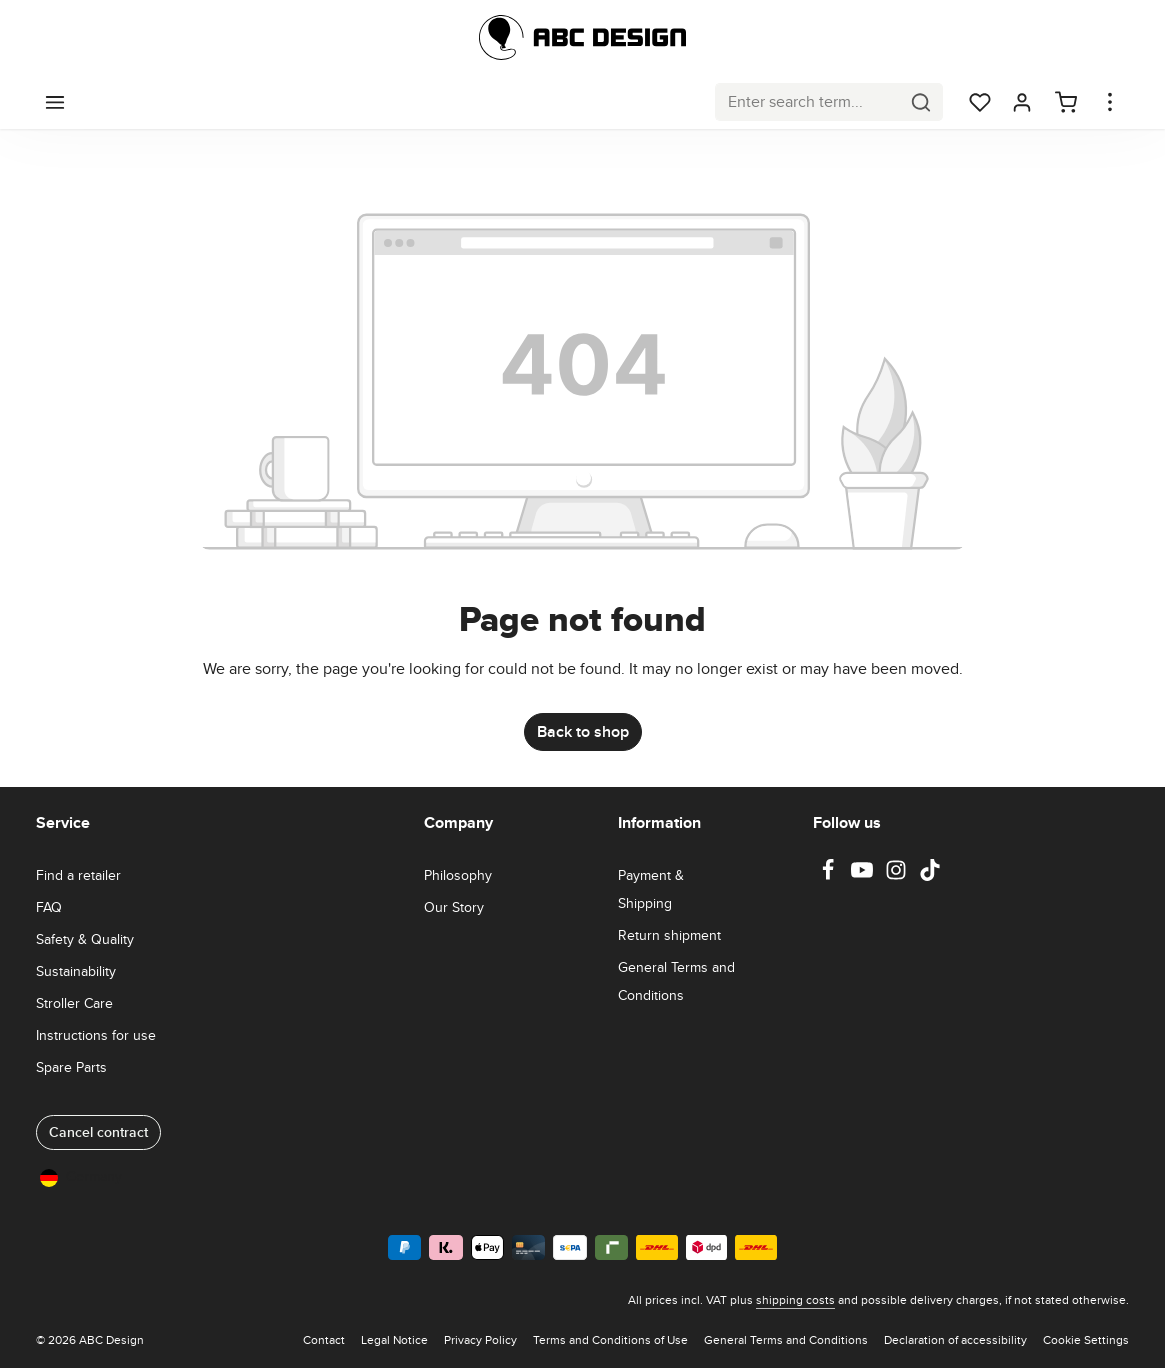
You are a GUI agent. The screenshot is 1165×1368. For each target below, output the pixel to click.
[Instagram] (898, 876)
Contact (324, 1339)
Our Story (454, 907)
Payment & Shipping (651, 889)
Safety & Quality (85, 939)
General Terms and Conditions (676, 981)
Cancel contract (98, 1132)
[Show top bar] (1110, 102)
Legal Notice (394, 1339)
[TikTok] (930, 876)
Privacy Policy (480, 1339)
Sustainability (76, 971)
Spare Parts (71, 1067)
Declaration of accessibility (955, 1339)
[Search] (921, 102)
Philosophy (458, 875)
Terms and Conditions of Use (610, 1339)
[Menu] (55, 102)
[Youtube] (864, 876)
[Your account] (1022, 102)
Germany (81, 1176)
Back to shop (583, 731)
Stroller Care (74, 1003)
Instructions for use (96, 1035)
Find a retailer (78, 875)
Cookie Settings (1086, 1339)
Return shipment (669, 935)
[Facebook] (830, 876)
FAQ (49, 907)
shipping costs (795, 1299)
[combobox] (808, 102)
